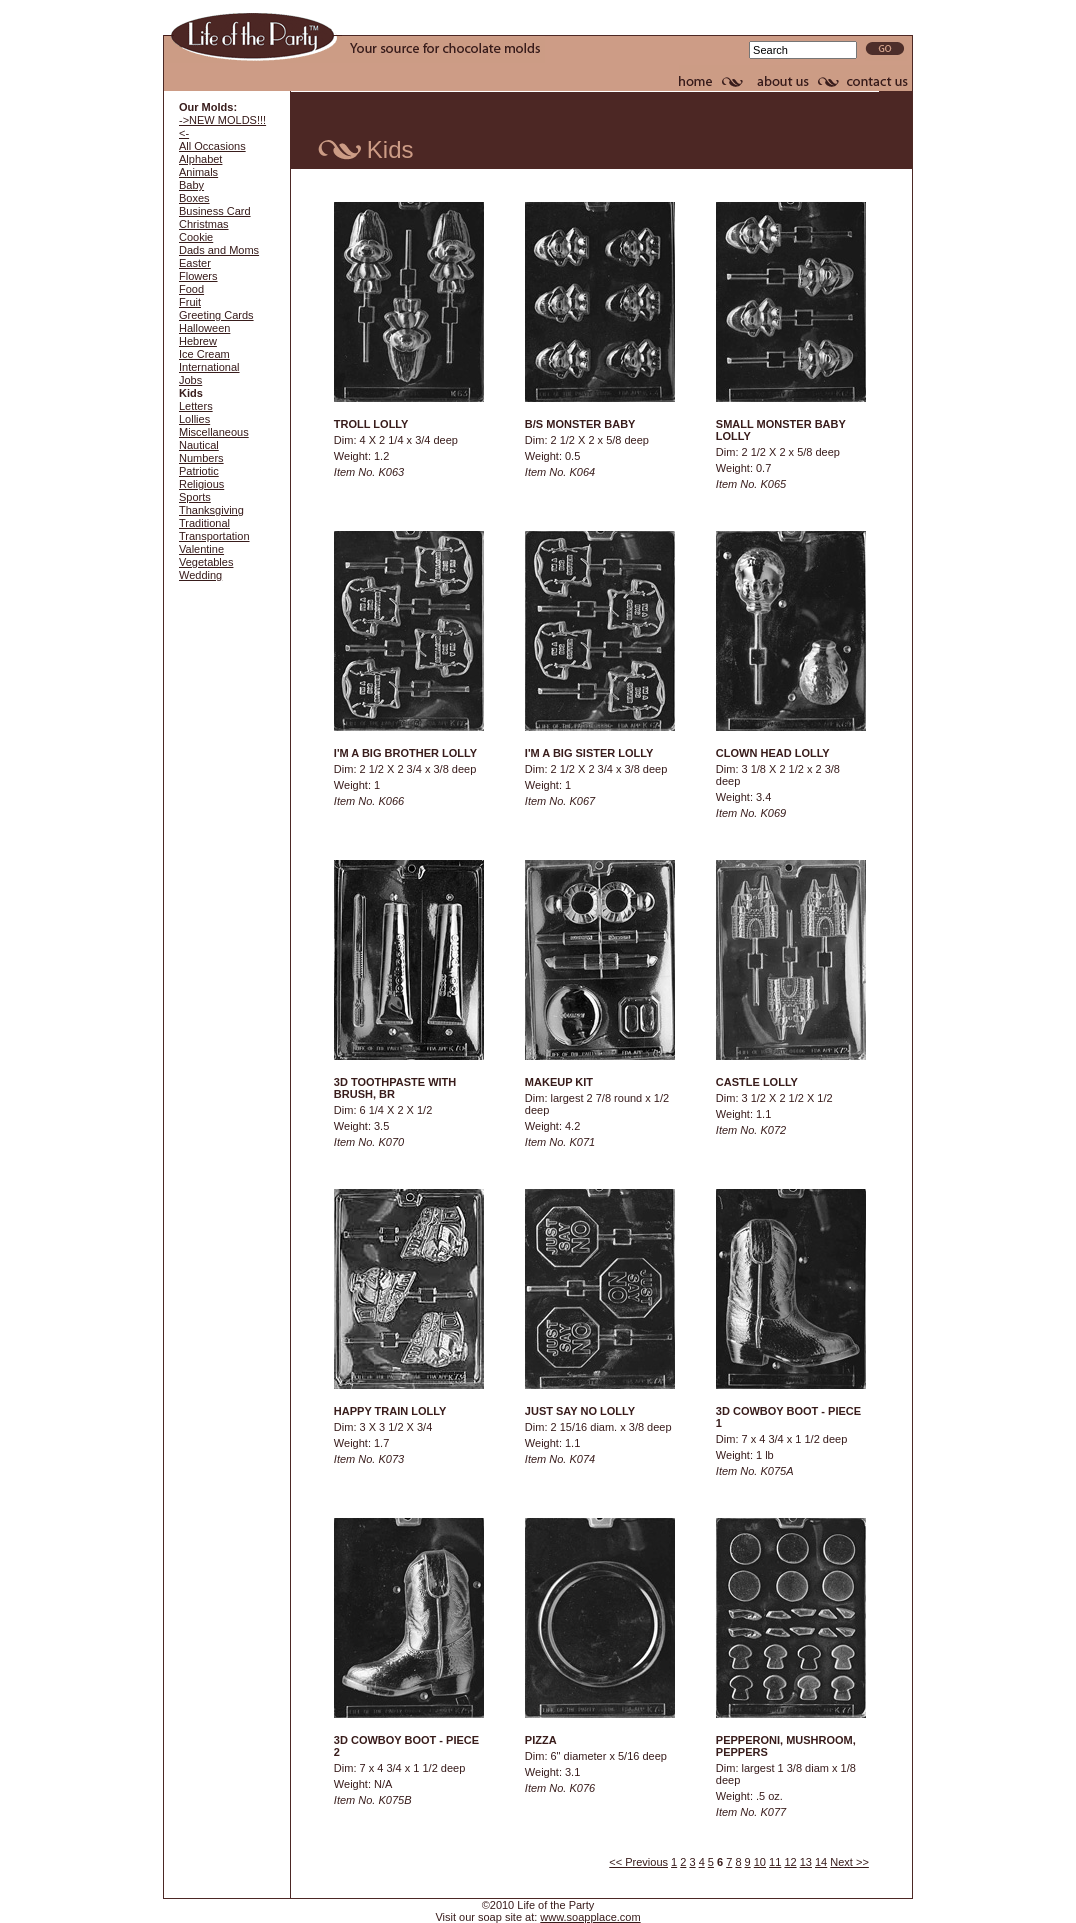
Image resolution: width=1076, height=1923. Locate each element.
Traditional (204, 523)
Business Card (215, 211)
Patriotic (199, 471)
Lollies (194, 419)
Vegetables (206, 562)
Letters (196, 406)
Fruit (190, 302)
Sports (195, 497)
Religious (201, 484)
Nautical (199, 445)
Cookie (196, 237)
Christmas (204, 224)
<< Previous (638, 1862)
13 (806, 1862)
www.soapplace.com (590, 1917)
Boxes (194, 198)
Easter (195, 263)
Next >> (849, 1862)
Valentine (201, 549)
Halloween (204, 328)
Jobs (190, 380)
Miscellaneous (214, 432)
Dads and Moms (219, 250)
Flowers (198, 276)
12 (790, 1862)
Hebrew (198, 341)
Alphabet (200, 159)
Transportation (214, 536)
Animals (198, 172)
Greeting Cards (216, 315)
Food (191, 289)
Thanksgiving (211, 510)
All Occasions (212, 146)
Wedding (200, 575)
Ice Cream (204, 354)
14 (821, 1862)
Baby (191, 185)
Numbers (201, 458)
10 (760, 1862)
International (209, 367)
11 (775, 1862)
